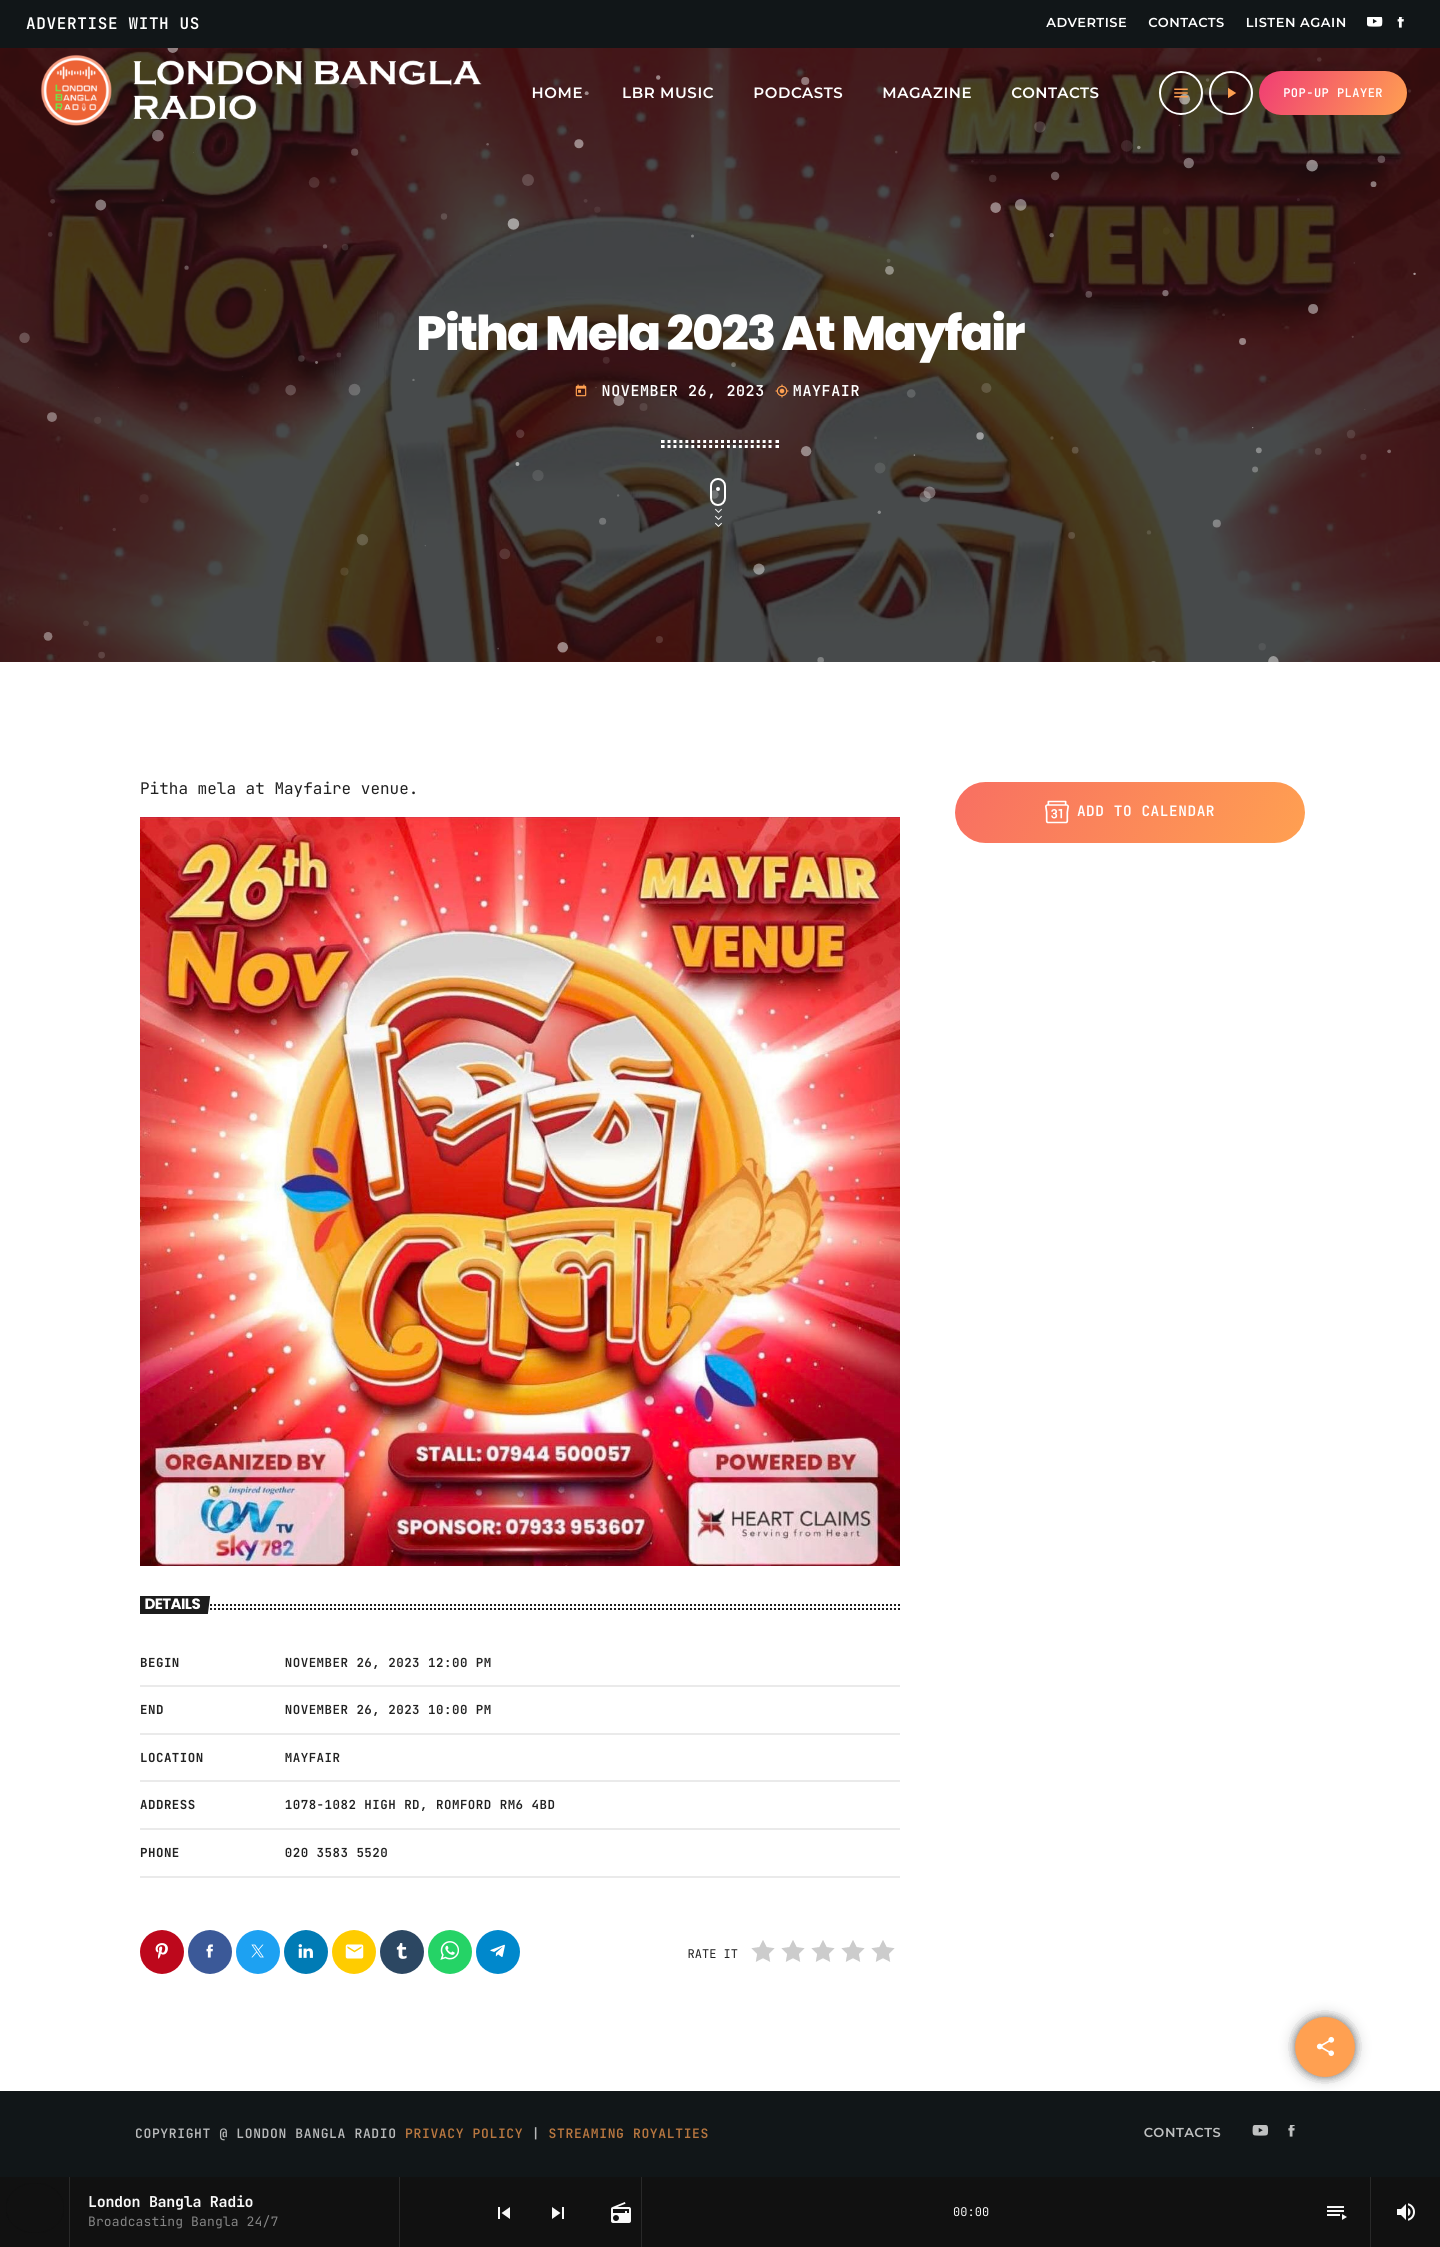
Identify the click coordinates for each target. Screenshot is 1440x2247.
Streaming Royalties (629, 2133)
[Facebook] (1401, 24)
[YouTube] (1375, 24)
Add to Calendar (1130, 812)
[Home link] (260, 93)
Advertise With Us (113, 23)
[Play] (1231, 93)
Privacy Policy (464, 2133)
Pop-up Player (1333, 93)
